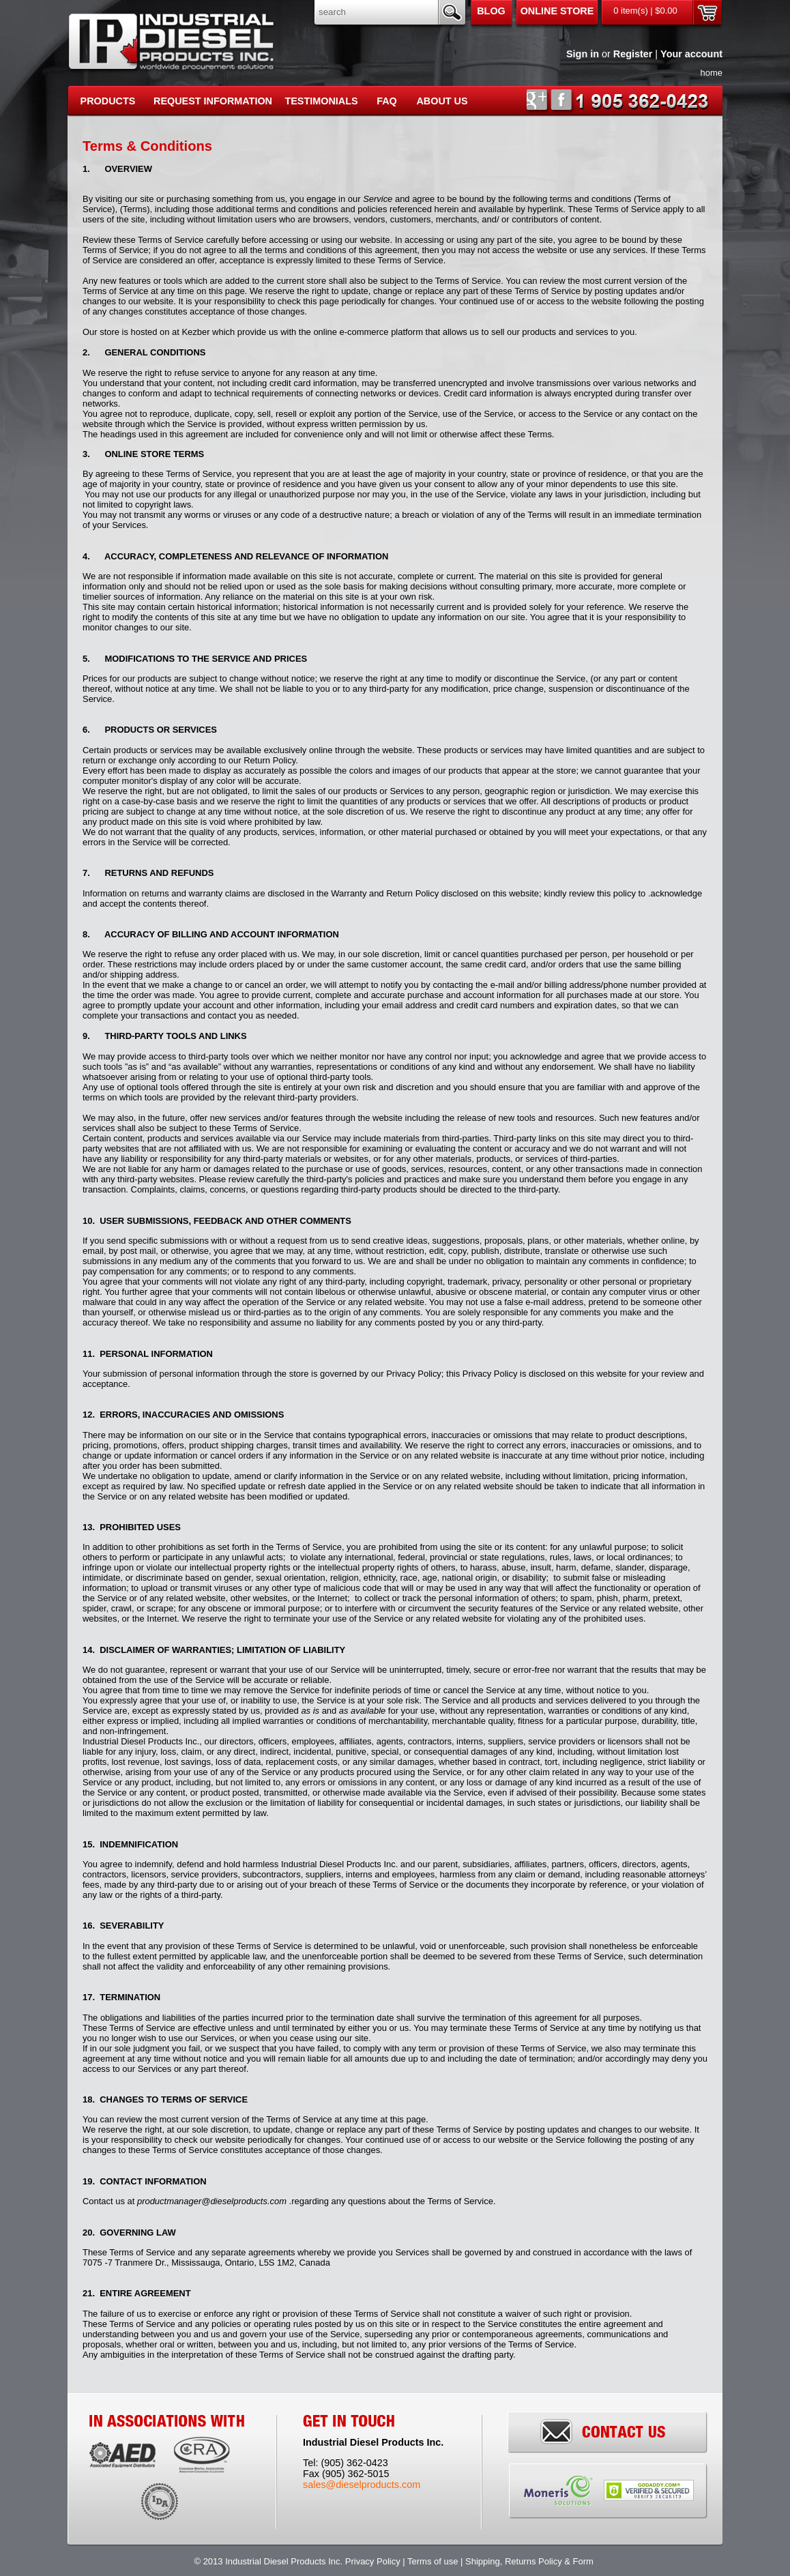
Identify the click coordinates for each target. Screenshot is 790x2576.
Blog (491, 10)
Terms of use (432, 2561)
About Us (441, 101)
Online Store (557, 10)
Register (633, 53)
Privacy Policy (372, 2561)
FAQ (387, 101)
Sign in (582, 53)
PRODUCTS (108, 101)
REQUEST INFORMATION (212, 101)
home (711, 73)
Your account (691, 53)
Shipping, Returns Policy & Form (530, 2561)
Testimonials (320, 101)
